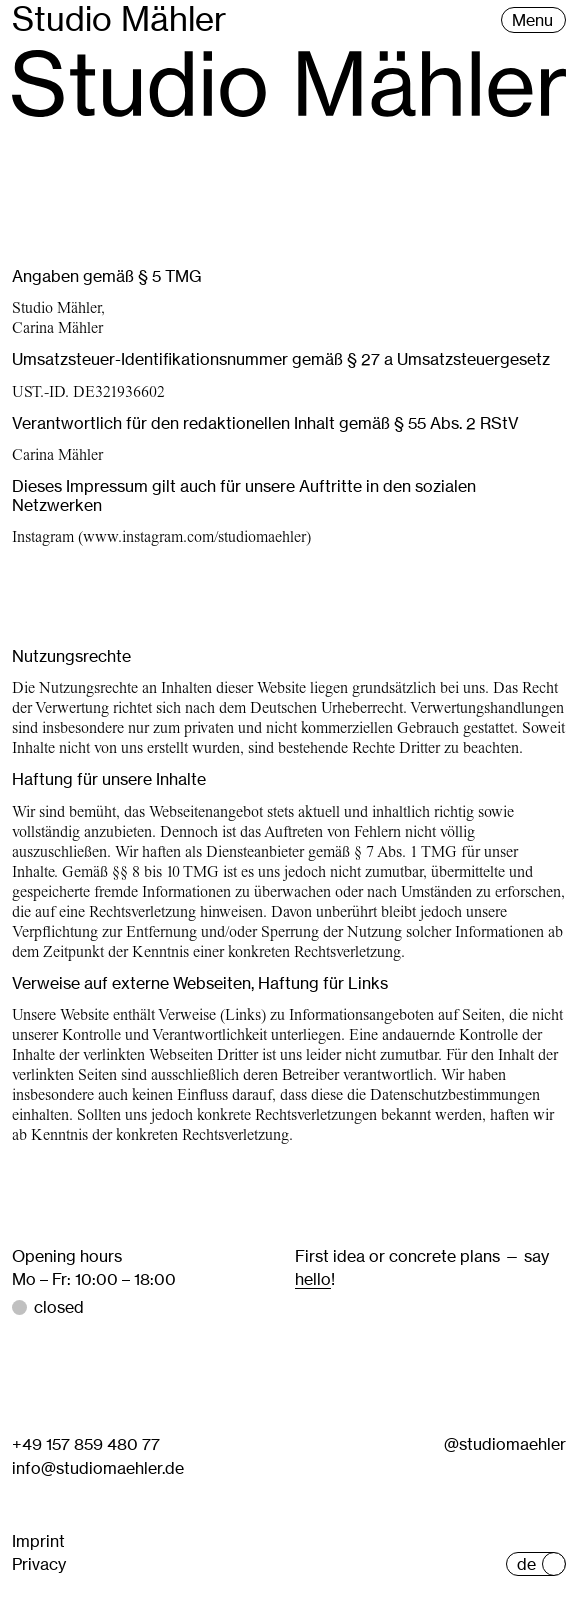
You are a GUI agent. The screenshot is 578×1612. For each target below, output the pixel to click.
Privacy (39, 1564)
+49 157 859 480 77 (86, 1444)
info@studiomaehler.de (98, 1468)
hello (313, 1279)
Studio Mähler (119, 19)
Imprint (38, 1541)
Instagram (43, 537)
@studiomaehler (505, 1444)
